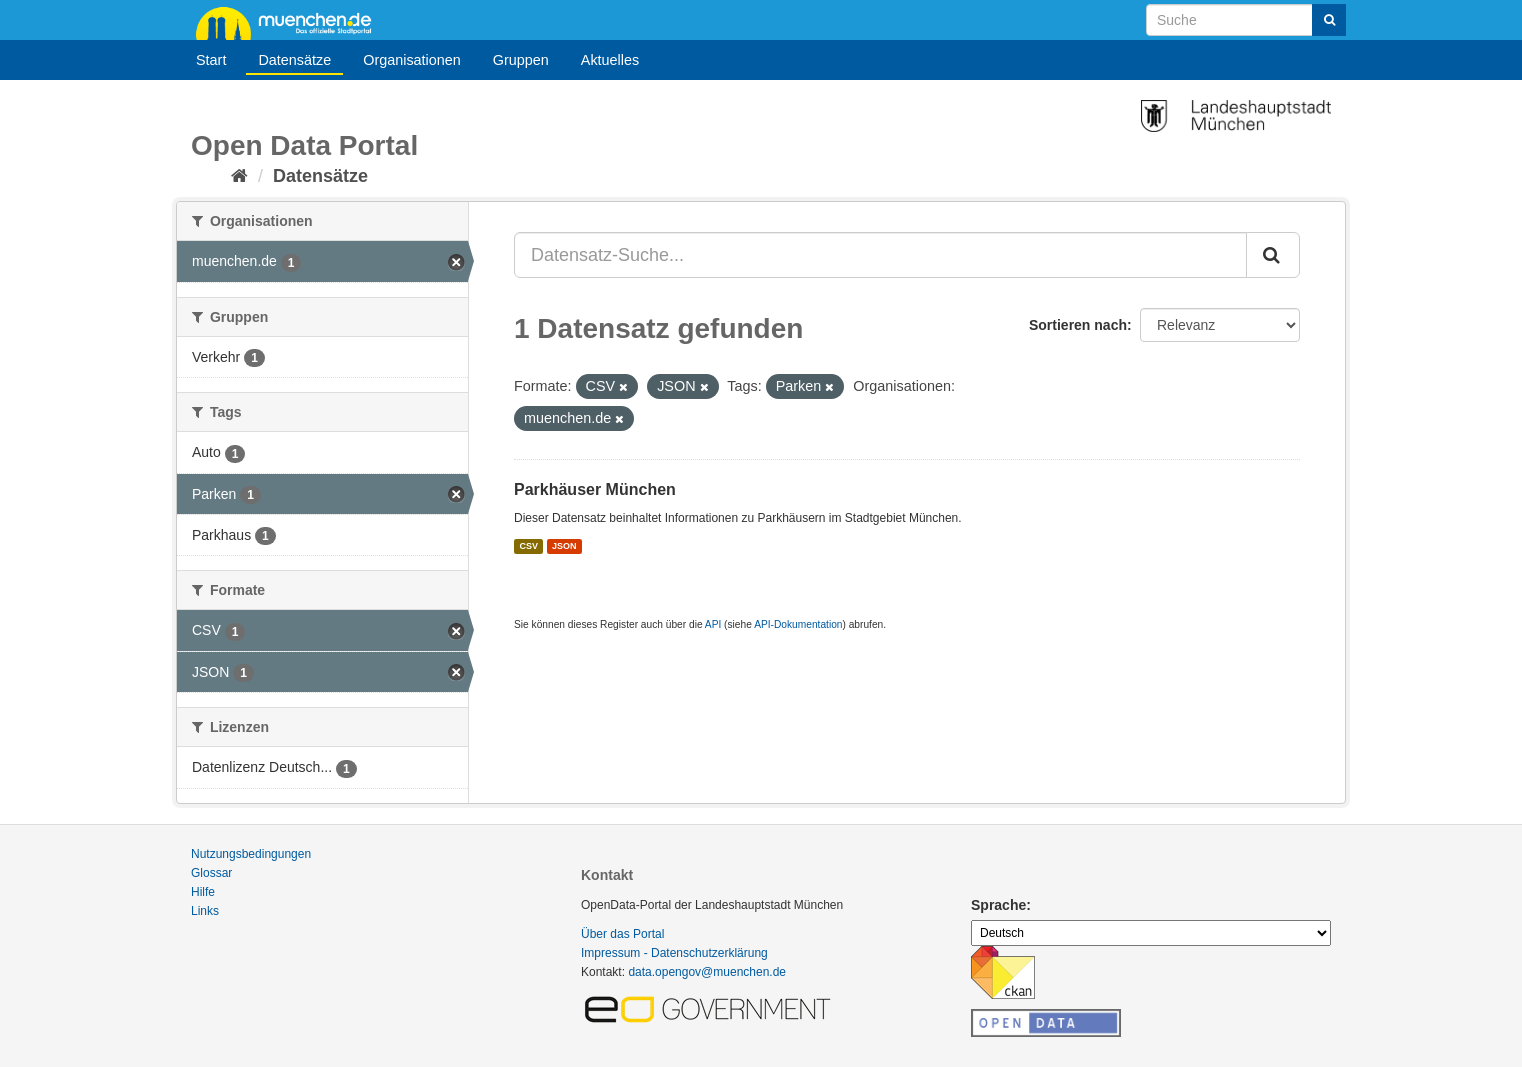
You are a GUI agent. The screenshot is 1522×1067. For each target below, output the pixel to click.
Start (211, 60)
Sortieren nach (1078, 325)
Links (205, 911)
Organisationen (412, 60)
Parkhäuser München (595, 489)
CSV (528, 546)
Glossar (211, 873)
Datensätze (294, 60)
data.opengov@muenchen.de (707, 972)
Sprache (998, 905)
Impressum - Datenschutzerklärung (674, 953)
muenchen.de (291, 22)
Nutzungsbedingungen (251, 854)
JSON (564, 546)
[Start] (239, 176)
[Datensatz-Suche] (1246, 20)
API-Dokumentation (798, 624)
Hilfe (203, 892)
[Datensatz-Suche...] (880, 255)
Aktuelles (610, 60)
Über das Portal (622, 934)
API (713, 624)
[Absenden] (1329, 20)
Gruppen (521, 60)
